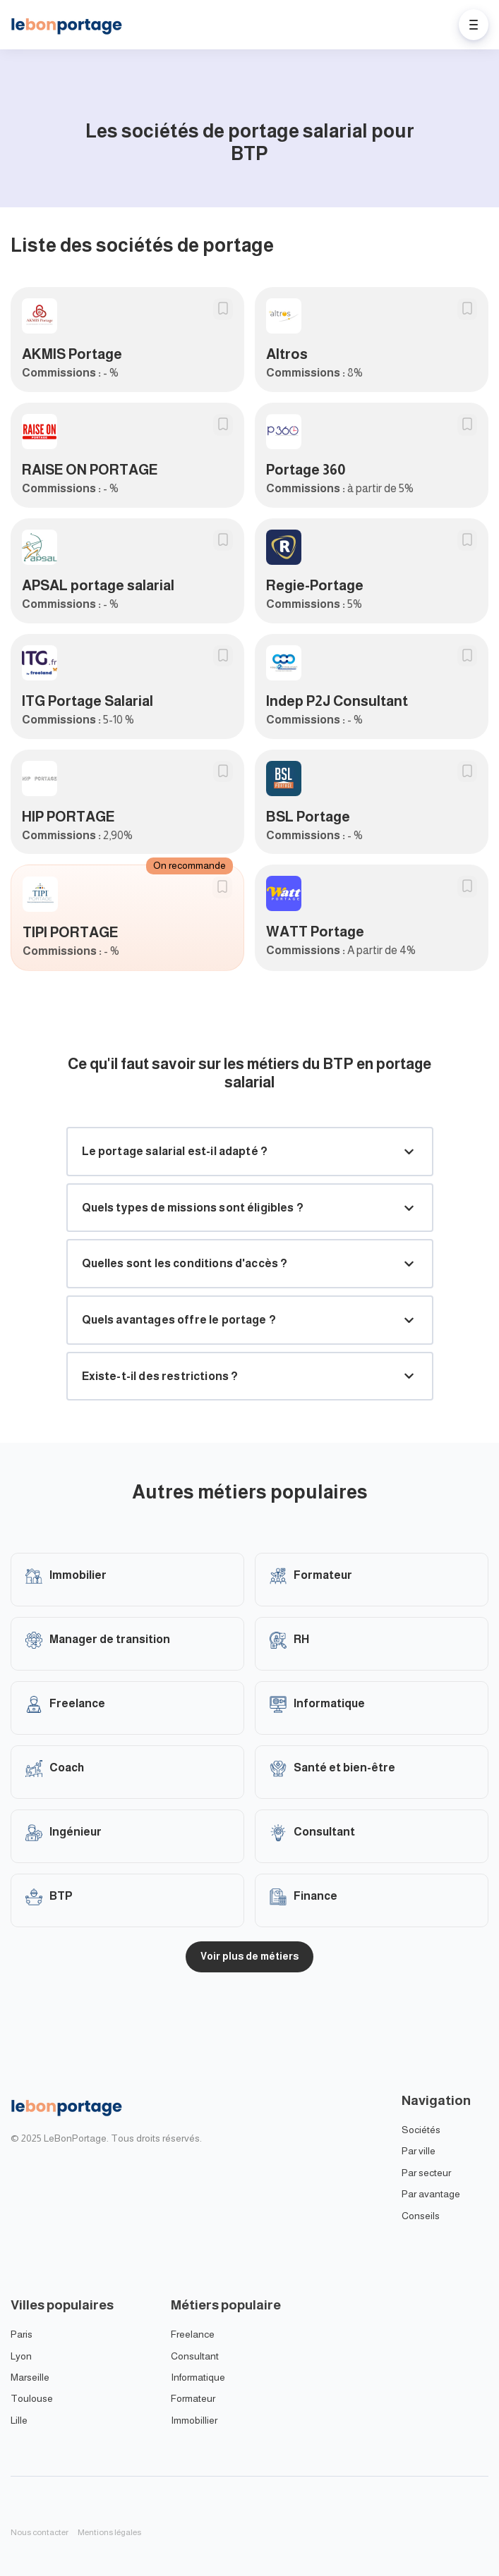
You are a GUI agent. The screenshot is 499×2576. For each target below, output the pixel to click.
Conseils (421, 2215)
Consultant (195, 2356)
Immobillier (194, 2420)
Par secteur (426, 2172)
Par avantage (431, 2193)
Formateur (193, 2398)
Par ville (418, 2150)
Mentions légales (109, 2532)
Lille (19, 2420)
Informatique (198, 2377)
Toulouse (32, 2398)
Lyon (21, 2356)
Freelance (193, 2334)
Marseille (30, 2377)
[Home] (71, 25)
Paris (21, 2334)
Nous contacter (39, 2532)
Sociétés (421, 2129)
